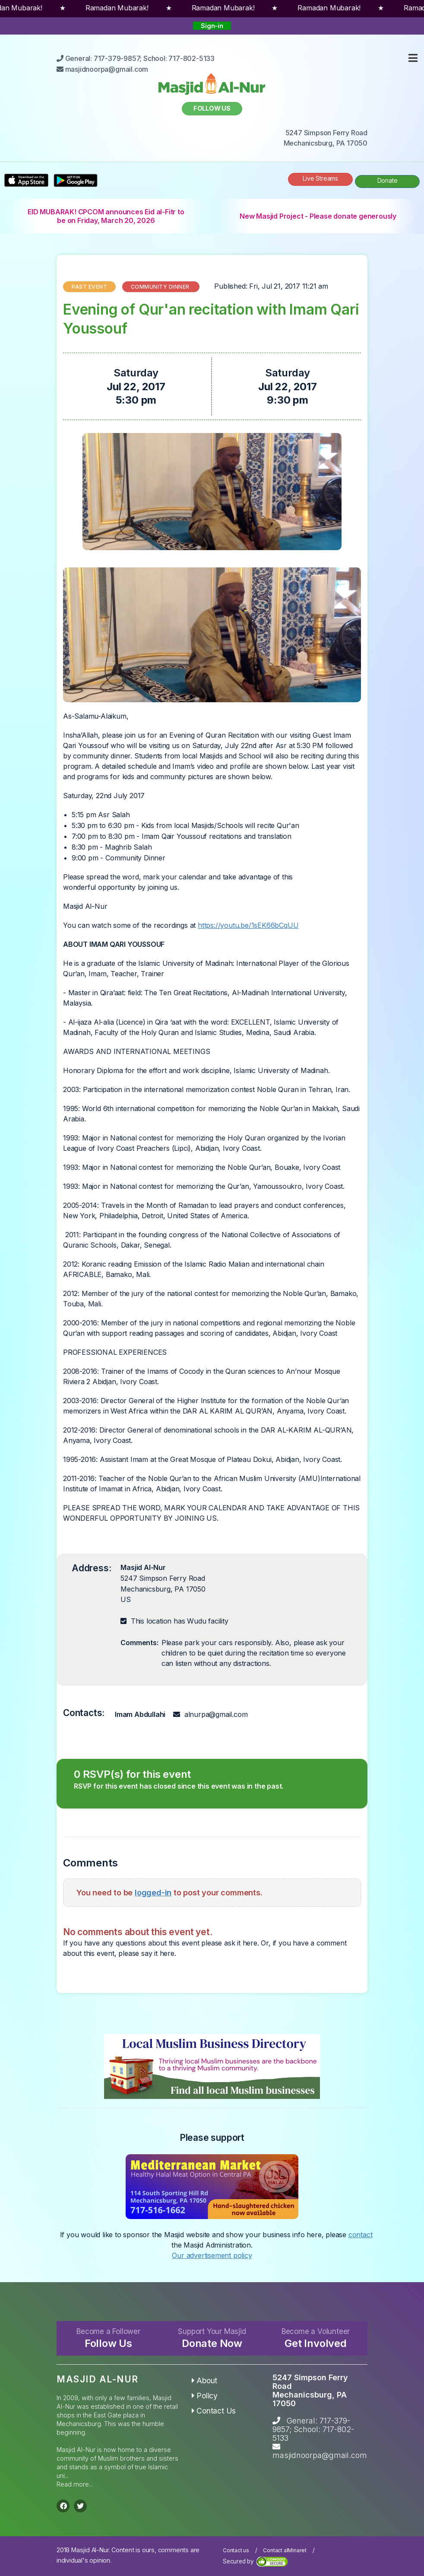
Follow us (212, 108)
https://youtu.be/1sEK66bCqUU (248, 925)
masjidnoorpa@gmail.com (319, 2455)
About (205, 2380)
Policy (205, 2395)
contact (360, 2234)
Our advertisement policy (212, 2255)
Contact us (236, 2550)
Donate (387, 180)
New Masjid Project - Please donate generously (318, 216)
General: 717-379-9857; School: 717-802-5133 (313, 2429)
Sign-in (212, 26)
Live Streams (320, 178)
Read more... (75, 2484)
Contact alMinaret (285, 2550)
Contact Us (214, 2410)
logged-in (153, 1892)
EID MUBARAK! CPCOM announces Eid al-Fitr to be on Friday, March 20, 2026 (106, 216)
